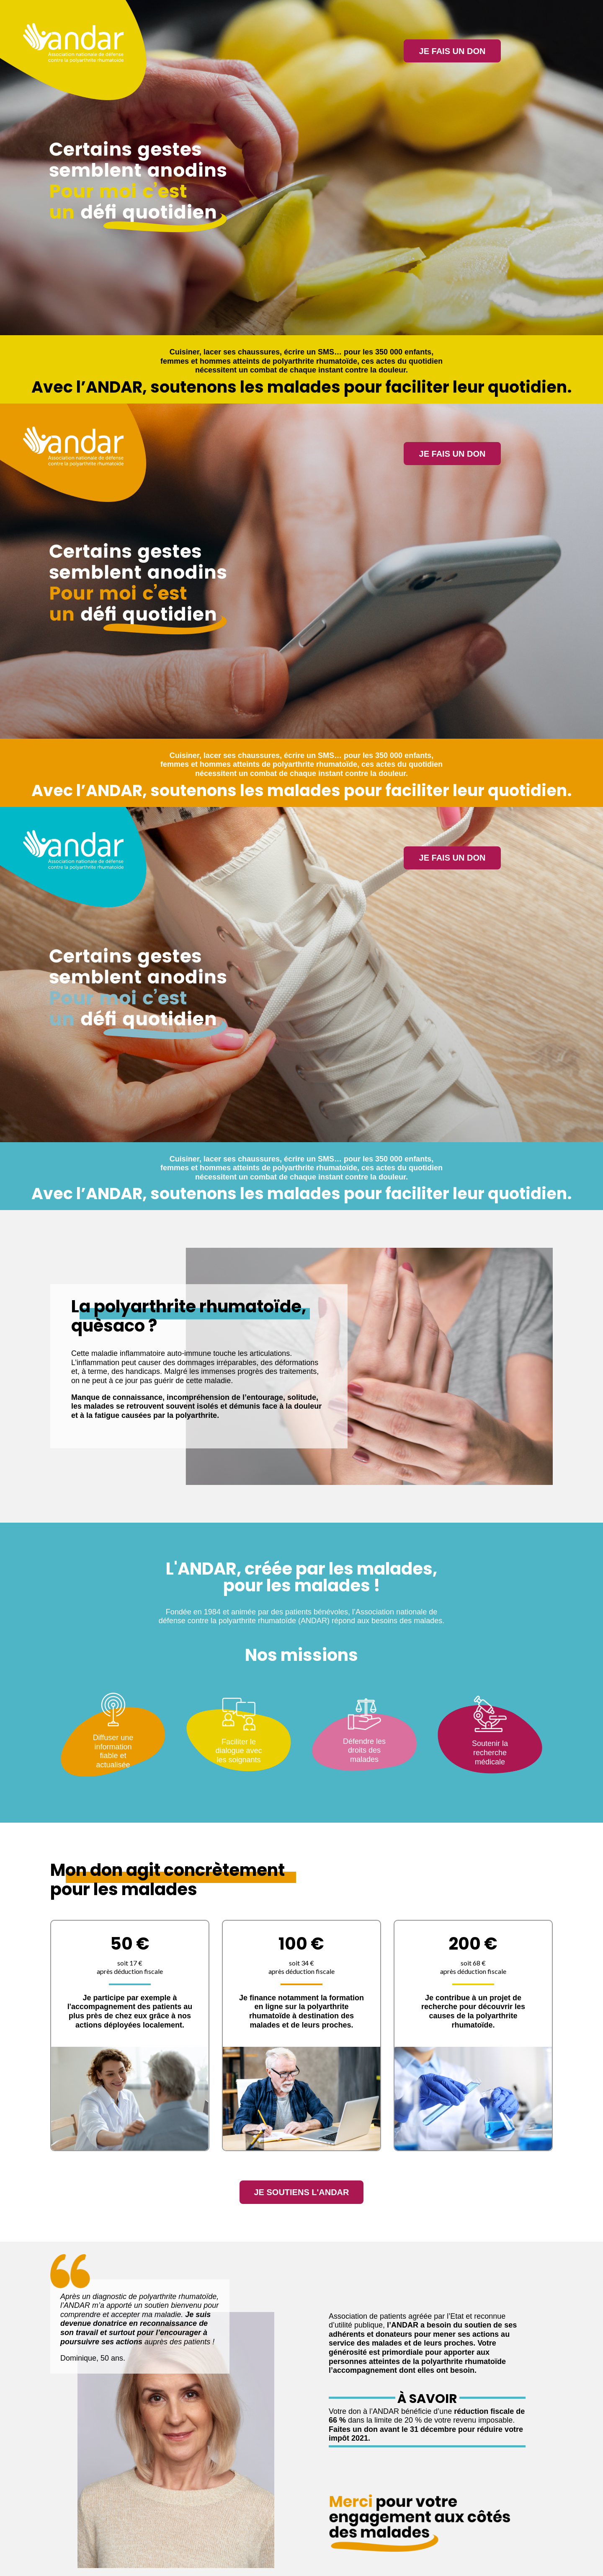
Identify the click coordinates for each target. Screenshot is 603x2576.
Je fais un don (452, 51)
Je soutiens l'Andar (301, 2193)
